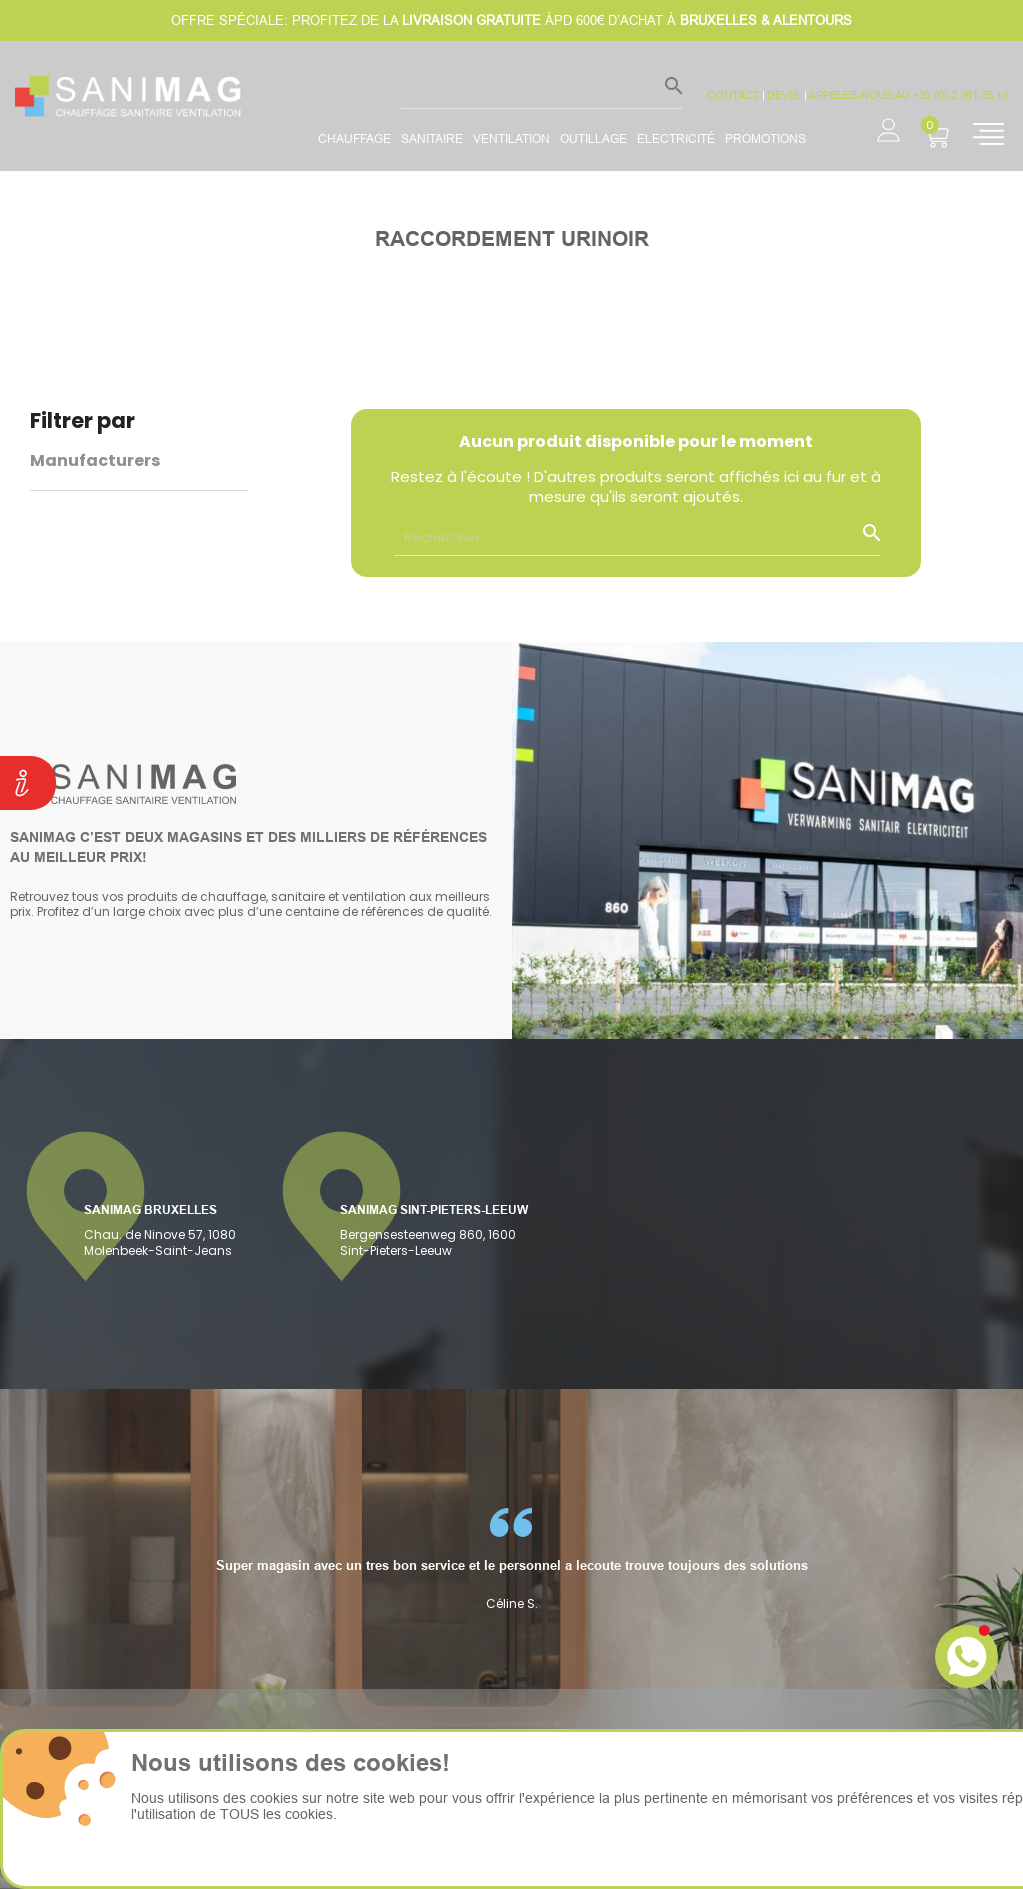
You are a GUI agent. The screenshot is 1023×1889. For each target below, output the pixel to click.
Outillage (593, 138)
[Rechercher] (541, 90)
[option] (511, 1559)
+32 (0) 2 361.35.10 (960, 95)
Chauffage (354, 138)
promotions (765, 138)
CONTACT (733, 95)
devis (784, 95)
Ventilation (511, 138)
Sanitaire (432, 138)
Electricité (676, 138)
